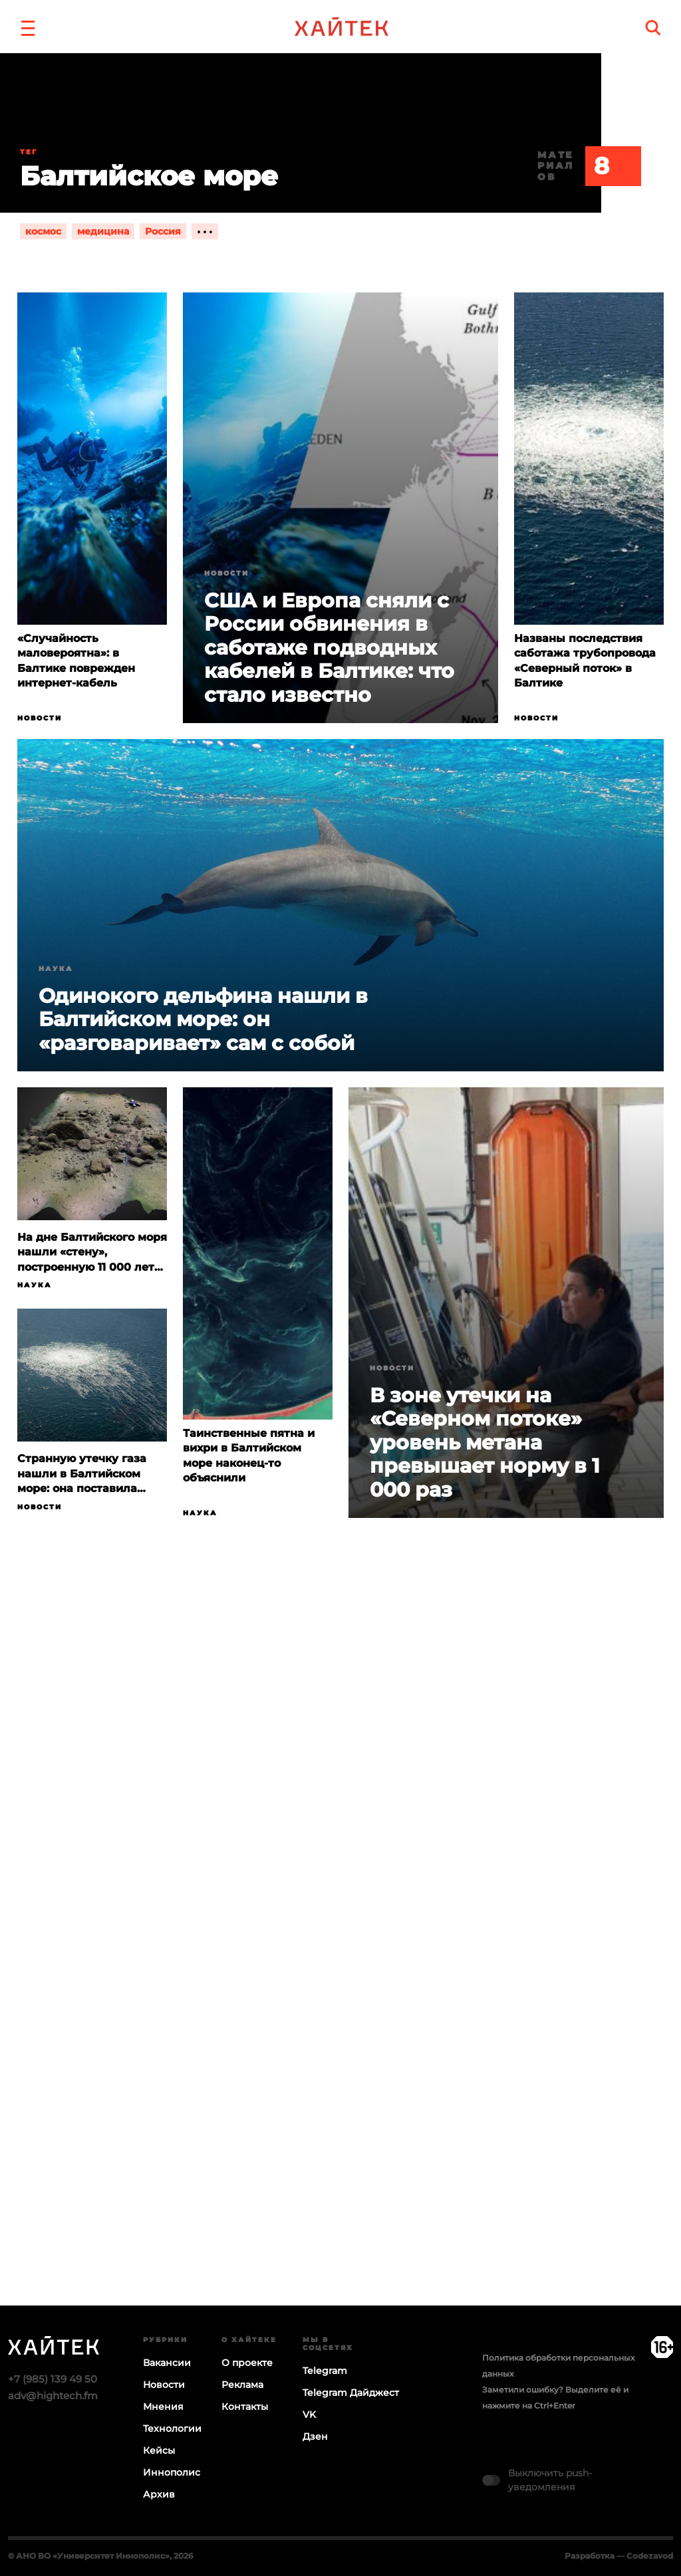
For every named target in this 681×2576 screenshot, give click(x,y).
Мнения (163, 2407)
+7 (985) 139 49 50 (52, 2379)
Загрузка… (340, 1963)
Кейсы (159, 2450)
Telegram (325, 2371)
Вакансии (167, 2363)
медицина (103, 231)
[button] (28, 26)
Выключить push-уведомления (550, 2480)
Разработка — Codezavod (619, 2556)
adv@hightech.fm (53, 2395)
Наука (56, 968)
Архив (159, 2494)
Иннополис (171, 2472)
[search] (653, 28)
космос (43, 231)
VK (309, 2414)
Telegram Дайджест (351, 2393)
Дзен (315, 2436)
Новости (39, 718)
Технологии (172, 2428)
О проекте (247, 2363)
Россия (163, 231)
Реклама (242, 2385)
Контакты (244, 2407)
